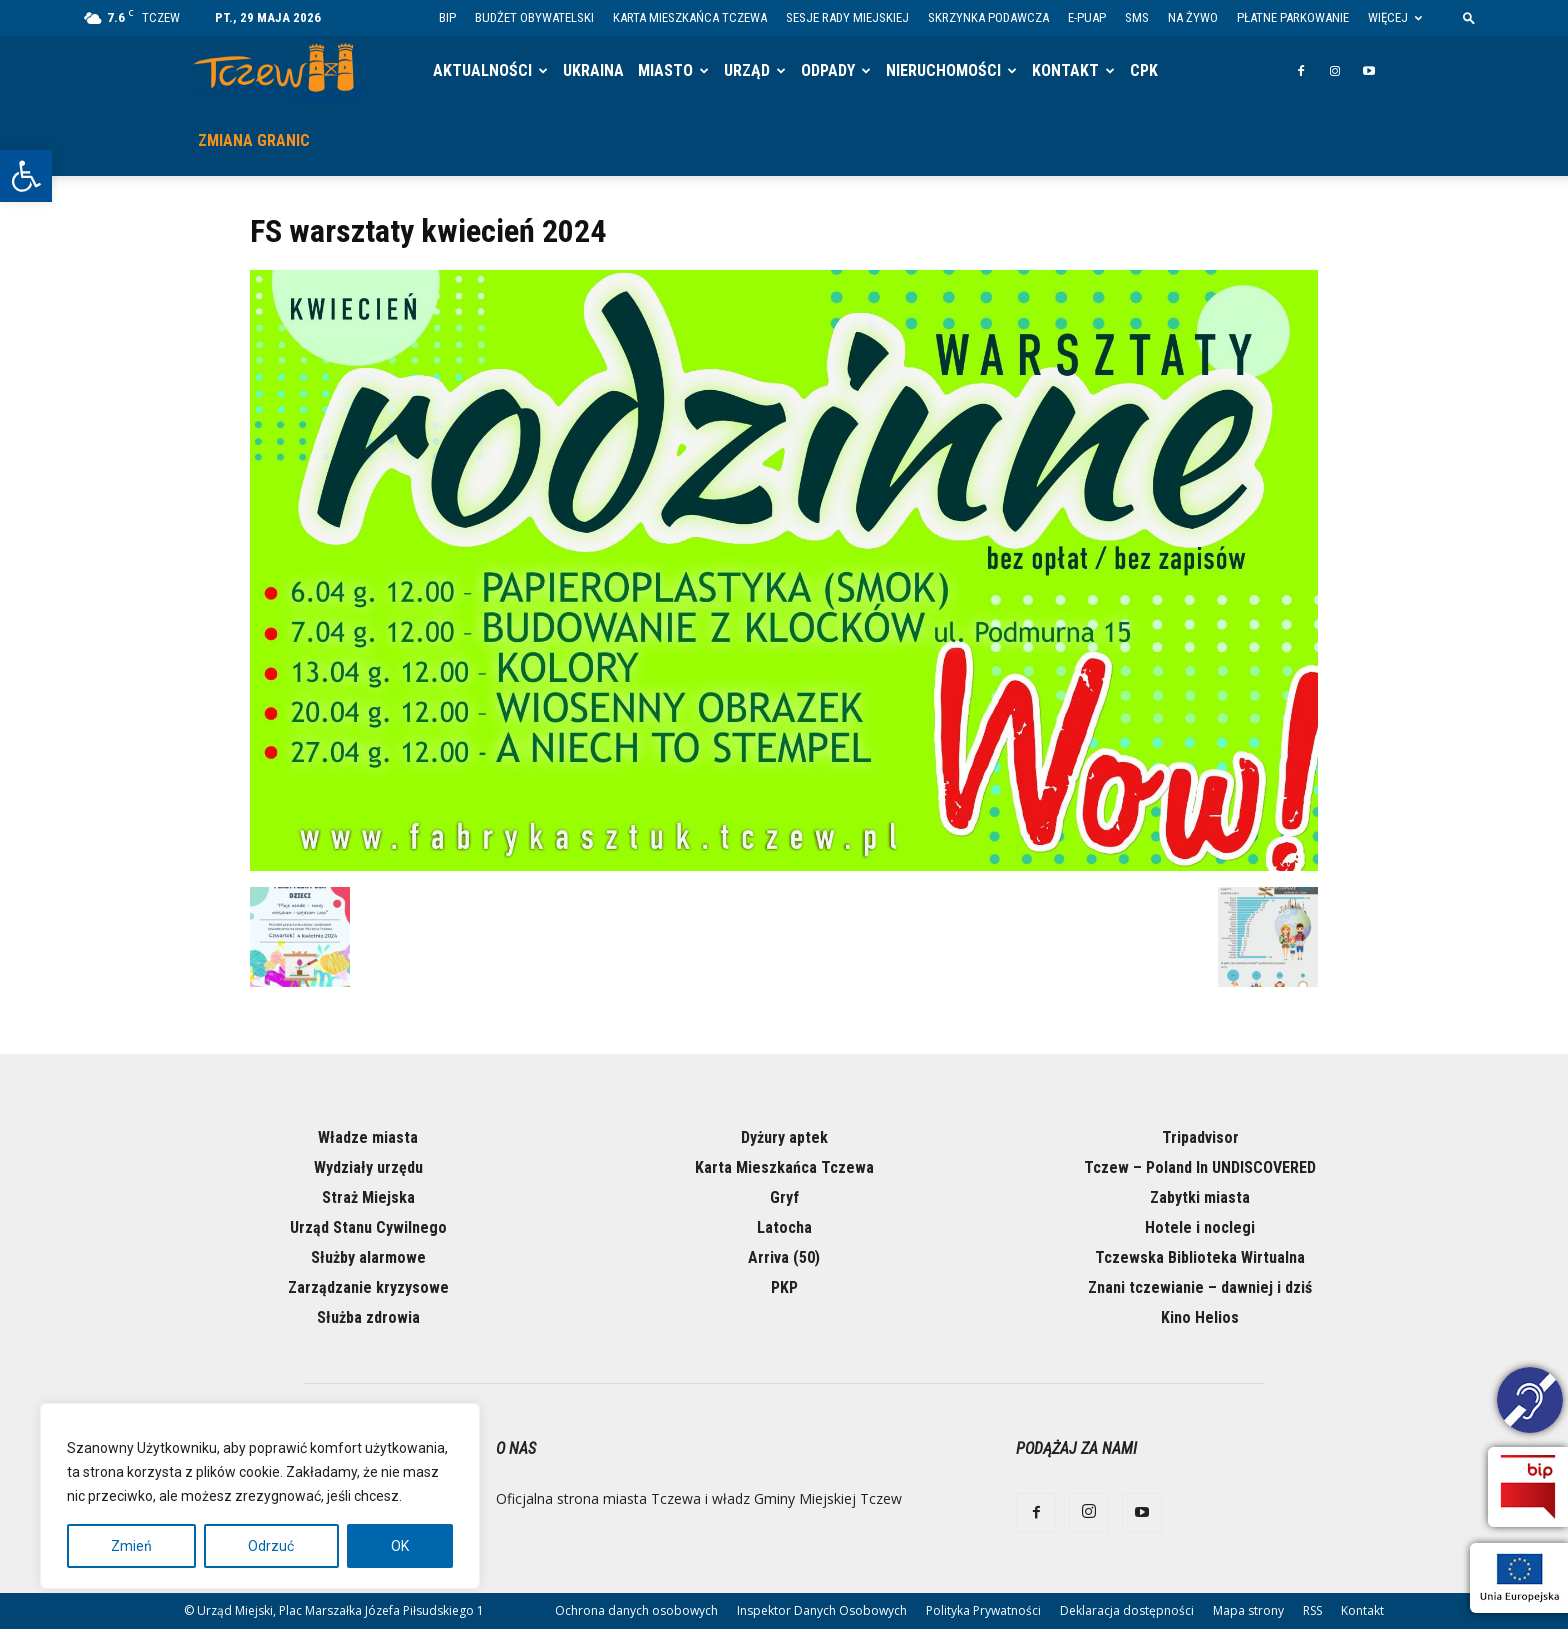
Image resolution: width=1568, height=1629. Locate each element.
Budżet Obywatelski (534, 17)
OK (400, 1546)
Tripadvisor (1200, 1137)
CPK (1144, 70)
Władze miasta (368, 1137)
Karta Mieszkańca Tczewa (690, 17)
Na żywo (1193, 17)
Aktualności (482, 70)
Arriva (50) (784, 1257)
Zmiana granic (254, 140)
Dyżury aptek (784, 1137)
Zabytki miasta (1200, 1197)
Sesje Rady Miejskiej (847, 17)
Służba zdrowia (368, 1317)
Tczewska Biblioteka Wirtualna (1200, 1257)
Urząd (747, 70)
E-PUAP (1087, 17)
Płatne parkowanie (1293, 17)
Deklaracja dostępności (1127, 1610)
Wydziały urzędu (368, 1167)
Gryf (784, 1197)
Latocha (784, 1227)
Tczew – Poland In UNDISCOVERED (1200, 1167)
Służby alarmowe (368, 1257)
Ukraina (593, 70)
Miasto (665, 70)
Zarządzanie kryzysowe (368, 1287)
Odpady (828, 70)
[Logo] (280, 71)
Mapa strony (1248, 1610)
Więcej (1395, 17)
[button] (26, 176)
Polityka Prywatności (983, 1610)
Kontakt (1065, 70)
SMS (1137, 17)
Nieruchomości (943, 70)
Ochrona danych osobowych (636, 1610)
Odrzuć (271, 1546)
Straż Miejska (368, 1197)
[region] (260, 1496)
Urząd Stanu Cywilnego (368, 1227)
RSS (1312, 1610)
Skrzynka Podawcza (988, 17)
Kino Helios (1200, 1317)
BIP (447, 17)
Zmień (131, 1546)
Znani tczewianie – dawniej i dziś (1200, 1287)
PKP (784, 1287)
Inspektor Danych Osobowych (822, 1610)
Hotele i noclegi (1200, 1227)
